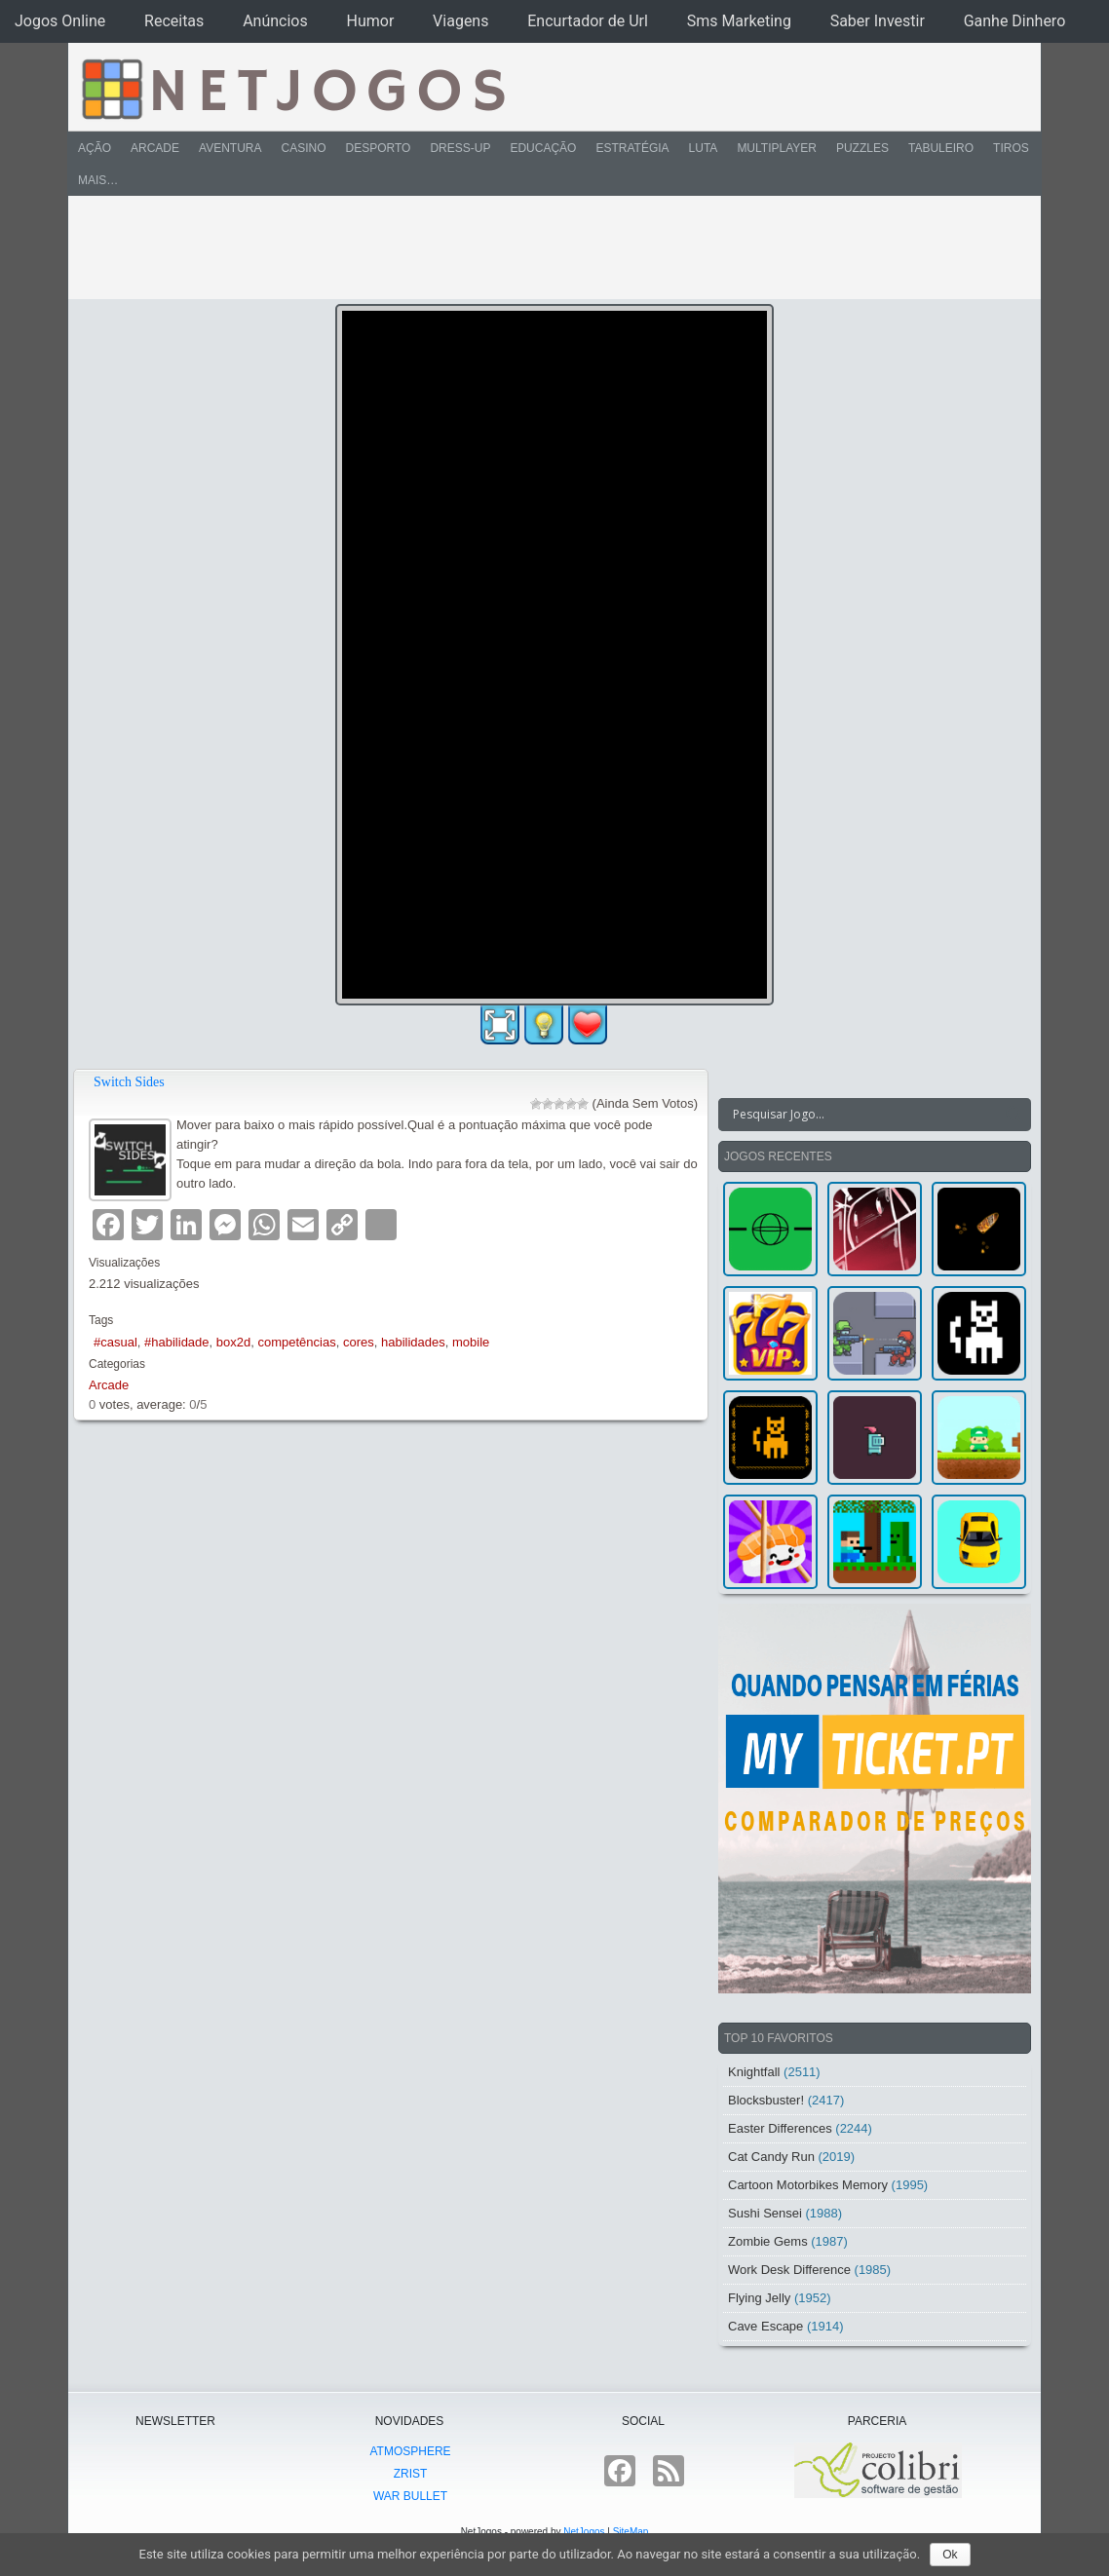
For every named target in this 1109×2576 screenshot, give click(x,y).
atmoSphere (409, 2451)
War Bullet (410, 2496)
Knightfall (754, 2072)
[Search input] (863, 1114)
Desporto (378, 148)
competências (296, 1342)
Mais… (98, 180)
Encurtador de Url (587, 21)
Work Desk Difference (789, 2269)
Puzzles (862, 148)
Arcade (155, 148)
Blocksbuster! (766, 2100)
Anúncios (275, 21)
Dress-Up (460, 148)
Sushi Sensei (765, 2213)
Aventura (230, 148)
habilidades (413, 1342)
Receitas (174, 21)
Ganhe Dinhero (1015, 21)
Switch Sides (129, 1082)
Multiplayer (777, 148)
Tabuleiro (941, 148)
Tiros (1011, 148)
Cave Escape (765, 2326)
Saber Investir (877, 21)
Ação (94, 148)
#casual (115, 1342)
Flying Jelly (759, 2298)
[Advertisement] (540, 247)
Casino (303, 148)
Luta (703, 148)
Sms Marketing (739, 21)
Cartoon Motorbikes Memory (808, 2185)
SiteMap (631, 2531)
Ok (949, 2554)
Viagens (460, 21)
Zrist (411, 2474)
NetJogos (583, 2531)
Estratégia (632, 148)
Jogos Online (60, 21)
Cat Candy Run (771, 2156)
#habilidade (177, 1342)
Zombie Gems (768, 2241)
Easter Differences (780, 2128)
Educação (543, 148)
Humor (371, 21)
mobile (470, 1342)
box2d (233, 1342)
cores (358, 1342)
